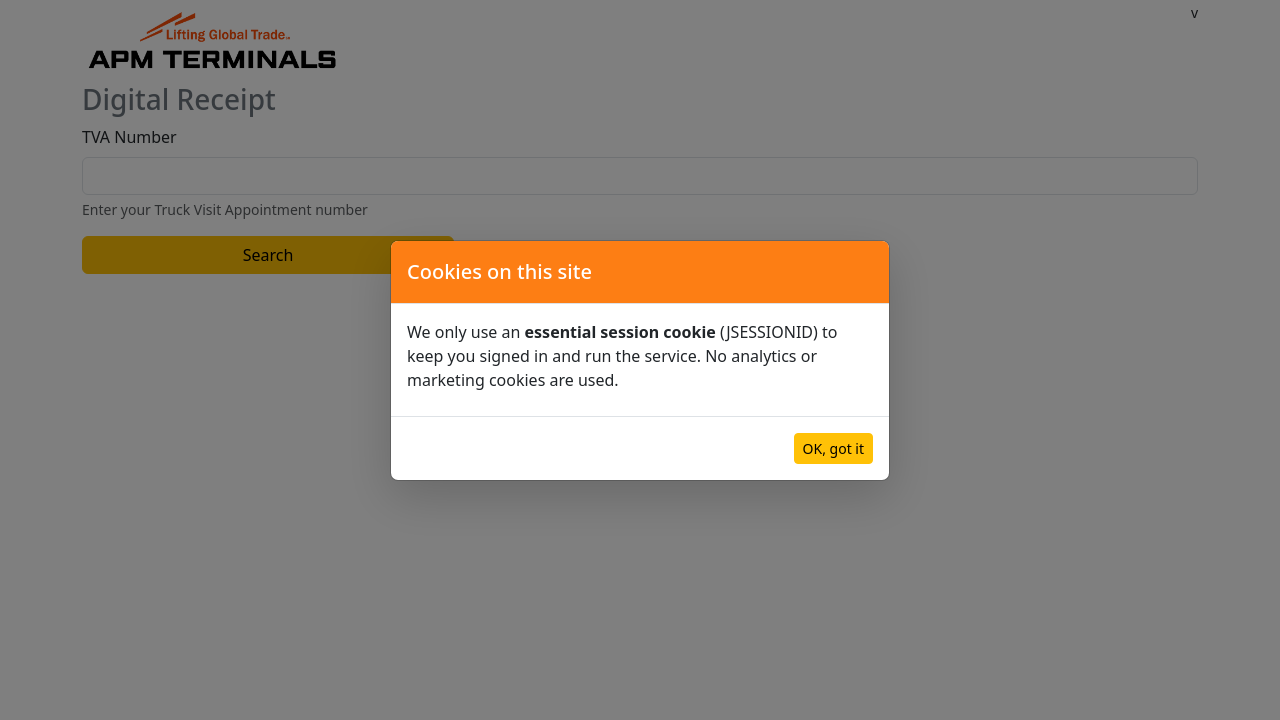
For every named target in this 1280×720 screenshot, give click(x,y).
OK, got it (833, 448)
